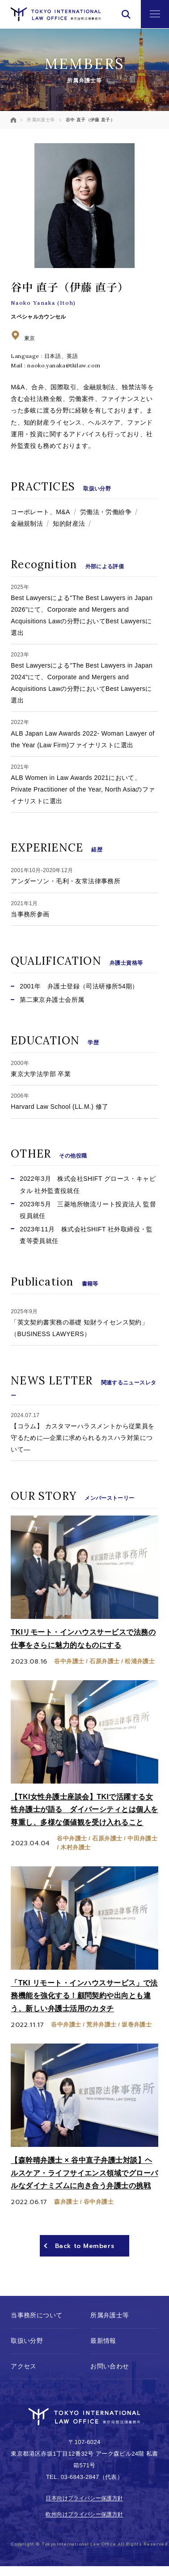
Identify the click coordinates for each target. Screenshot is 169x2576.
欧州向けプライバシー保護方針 (84, 2515)
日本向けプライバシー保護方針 (84, 2498)
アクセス (24, 2366)
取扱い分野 (27, 2340)
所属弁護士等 (109, 2315)
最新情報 (103, 2340)
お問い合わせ (109, 2366)
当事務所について (36, 2315)
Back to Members (84, 2246)
